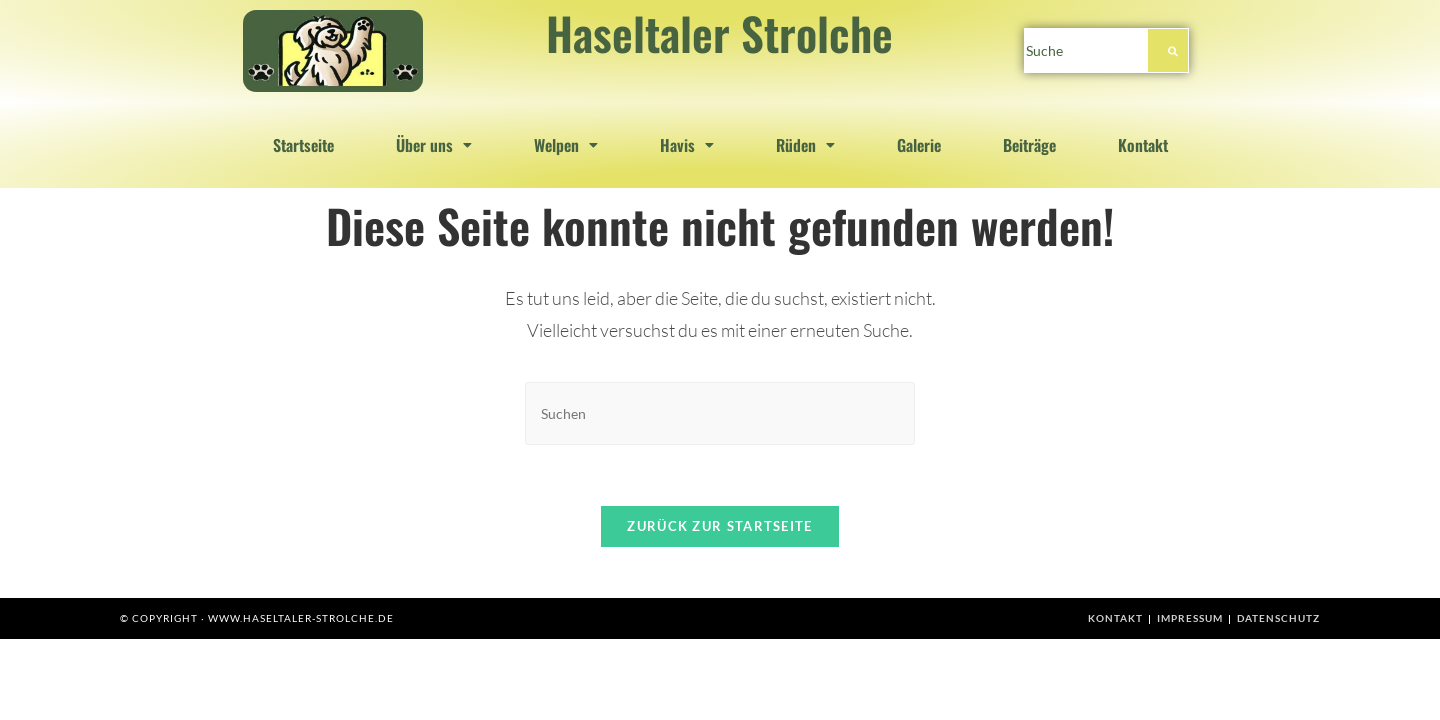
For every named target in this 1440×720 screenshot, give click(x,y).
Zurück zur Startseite (719, 526)
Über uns (434, 145)
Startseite (303, 145)
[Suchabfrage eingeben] (720, 413)
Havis (687, 145)
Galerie (919, 145)
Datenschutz (1278, 618)
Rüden (805, 145)
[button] (434, 145)
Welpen (566, 145)
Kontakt (1143, 145)
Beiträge (1029, 145)
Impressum (1190, 618)
